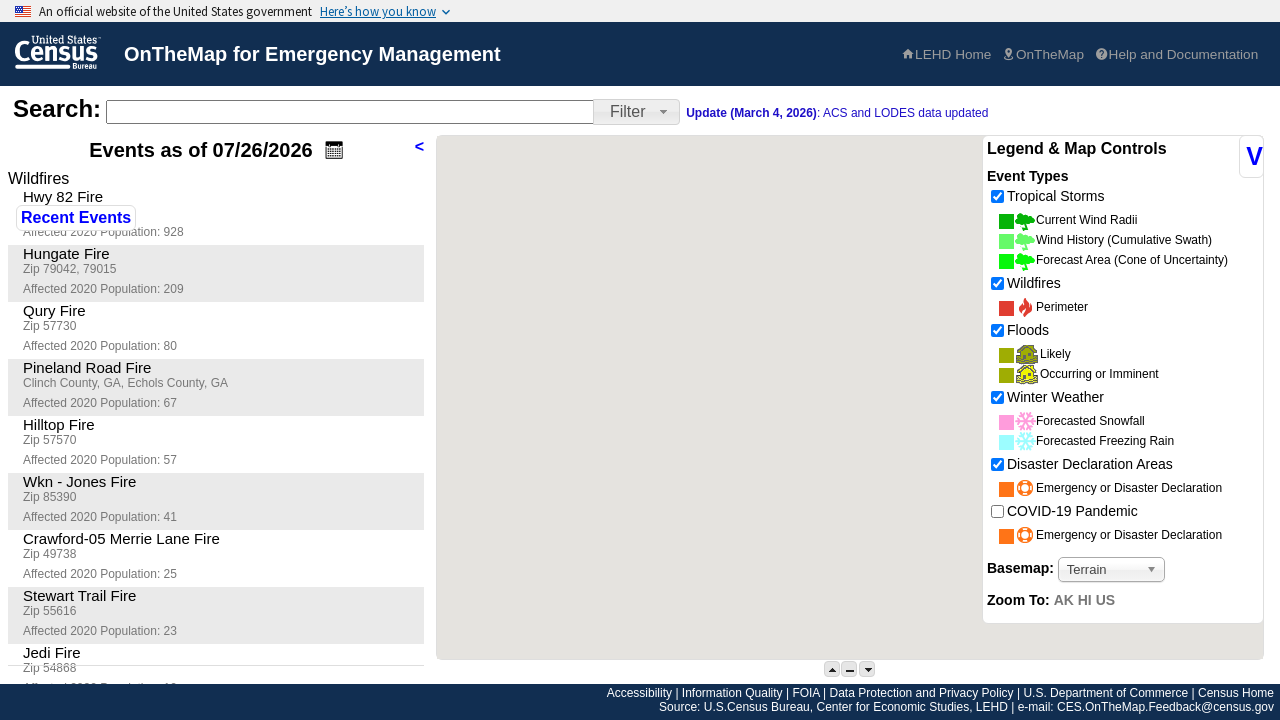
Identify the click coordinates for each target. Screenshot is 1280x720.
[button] (636, 112)
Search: (57, 108)
